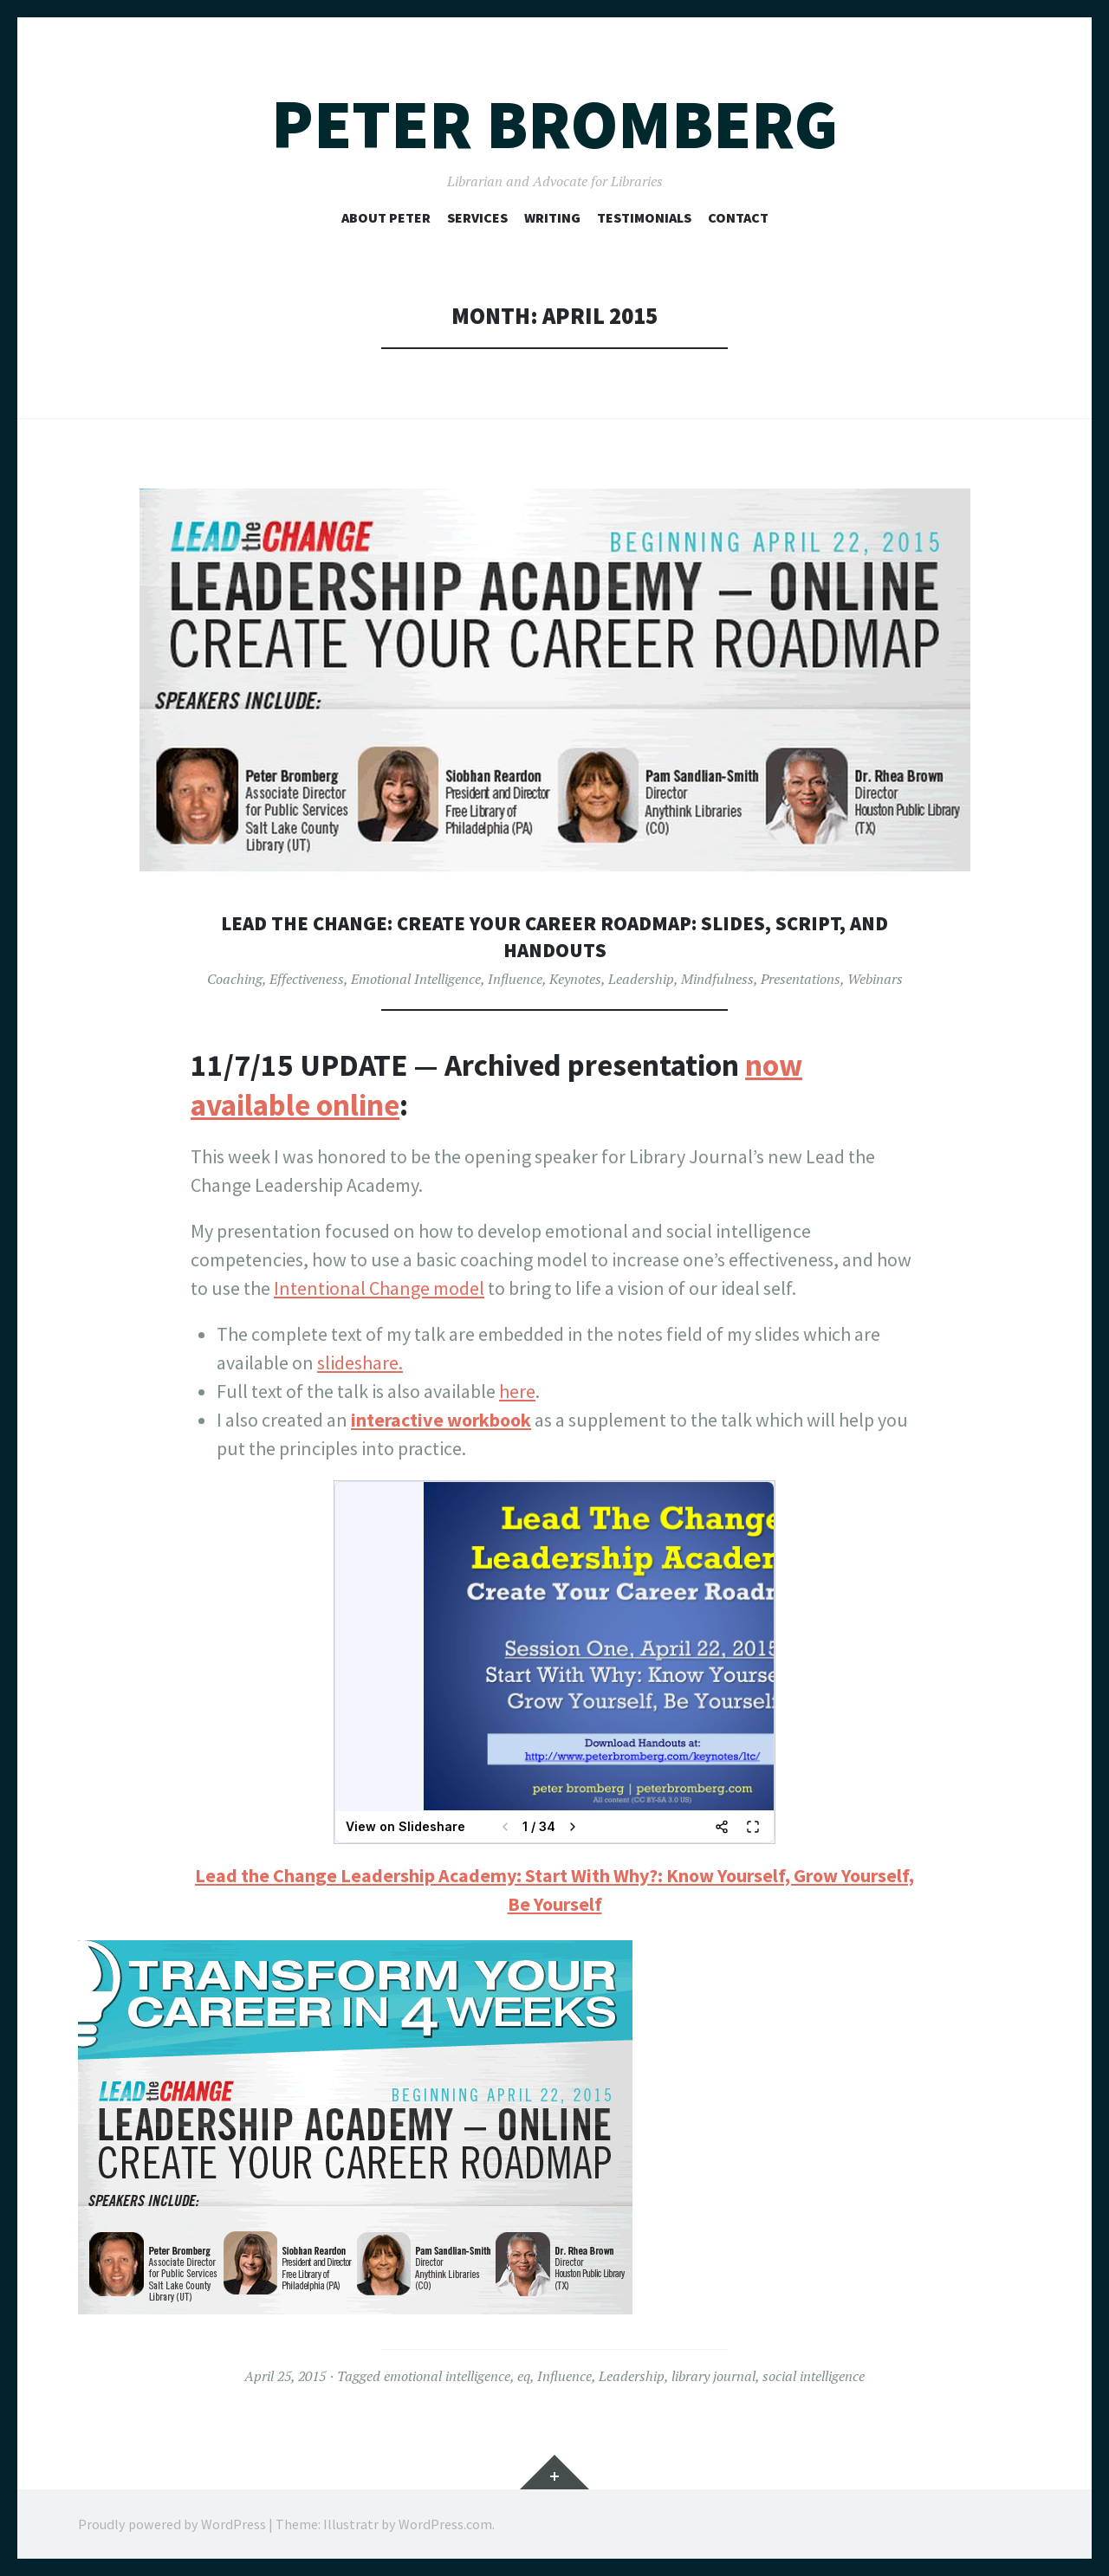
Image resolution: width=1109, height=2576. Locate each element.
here (517, 1391)
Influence (515, 978)
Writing (552, 217)
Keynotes (575, 978)
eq (523, 2375)
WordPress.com (445, 2524)
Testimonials (644, 217)
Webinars (875, 978)
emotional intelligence (447, 2375)
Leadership (641, 978)
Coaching (235, 978)
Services (477, 217)
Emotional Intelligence (416, 978)
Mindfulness (717, 978)
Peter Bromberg (554, 124)
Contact (738, 217)
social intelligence (813, 2375)
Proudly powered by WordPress (172, 2524)
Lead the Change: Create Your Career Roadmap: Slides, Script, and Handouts (554, 936)
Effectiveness (306, 978)
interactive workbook (441, 1420)
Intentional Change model (379, 1288)
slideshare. (360, 1362)
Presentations (800, 978)
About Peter (386, 217)
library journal (713, 2375)
